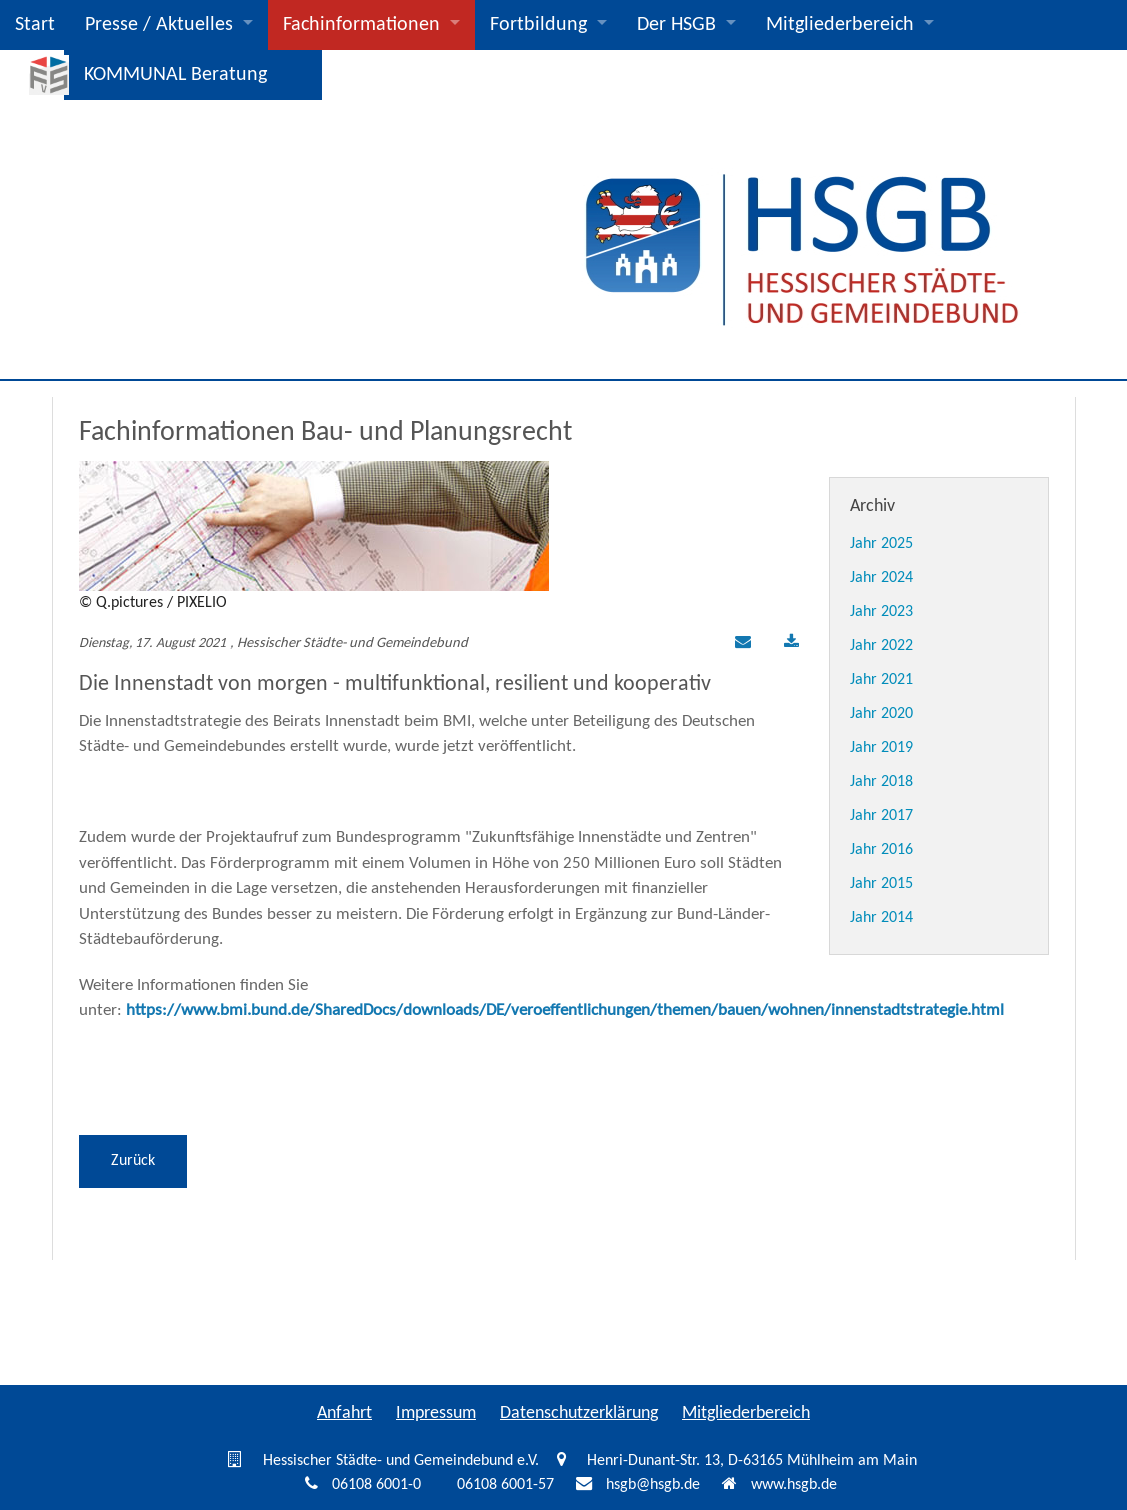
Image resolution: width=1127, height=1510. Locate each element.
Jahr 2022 (881, 646)
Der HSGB (676, 25)
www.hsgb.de (794, 1485)
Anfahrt (344, 1413)
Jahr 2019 (881, 748)
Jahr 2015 (881, 884)
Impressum (436, 1413)
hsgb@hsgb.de (653, 1485)
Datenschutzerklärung (579, 1413)
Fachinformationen (361, 25)
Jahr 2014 (881, 918)
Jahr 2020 (881, 714)
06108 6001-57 (505, 1485)
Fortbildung (538, 25)
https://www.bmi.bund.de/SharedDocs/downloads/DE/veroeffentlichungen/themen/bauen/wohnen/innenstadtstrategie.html (565, 1010)
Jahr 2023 (881, 612)
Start (35, 25)
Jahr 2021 (881, 680)
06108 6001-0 (376, 1485)
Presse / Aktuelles (159, 25)
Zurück (133, 1161)
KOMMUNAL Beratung (175, 75)
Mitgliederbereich (840, 25)
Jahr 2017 (881, 816)
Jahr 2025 (881, 544)
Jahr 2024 (881, 578)
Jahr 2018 (881, 782)
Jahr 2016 (881, 850)
